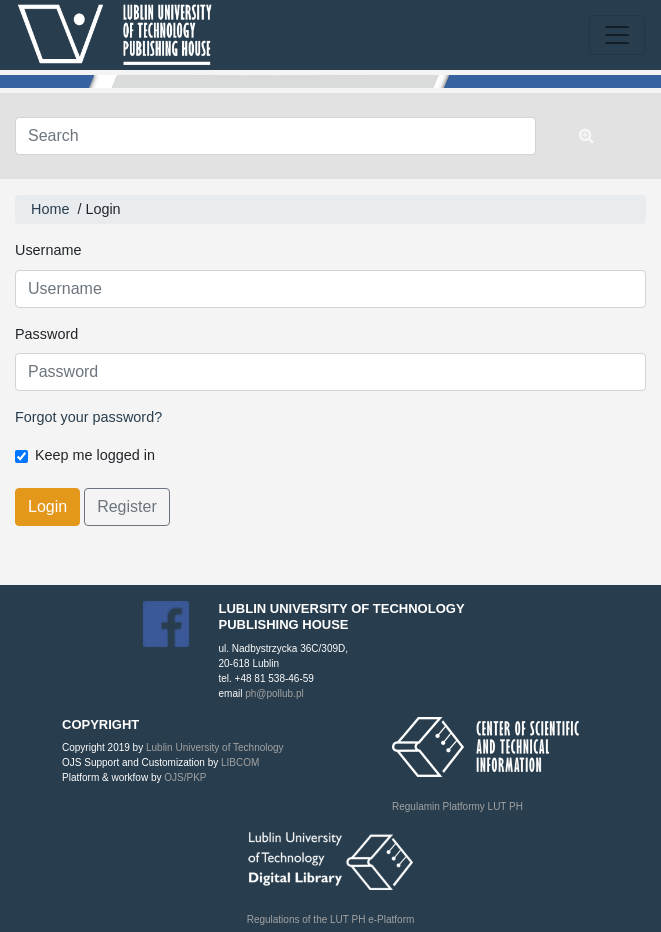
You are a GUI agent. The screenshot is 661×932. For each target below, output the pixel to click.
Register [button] (127, 506)
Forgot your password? (88, 417)
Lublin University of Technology (215, 747)
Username (48, 250)
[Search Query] (275, 136)
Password (46, 334)
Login (47, 506)
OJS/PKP (183, 777)
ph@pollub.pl (274, 693)
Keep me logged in (95, 455)
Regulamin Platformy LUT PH (457, 806)
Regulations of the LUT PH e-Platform (331, 919)
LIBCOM (240, 762)
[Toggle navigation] (617, 35)
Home (50, 209)
